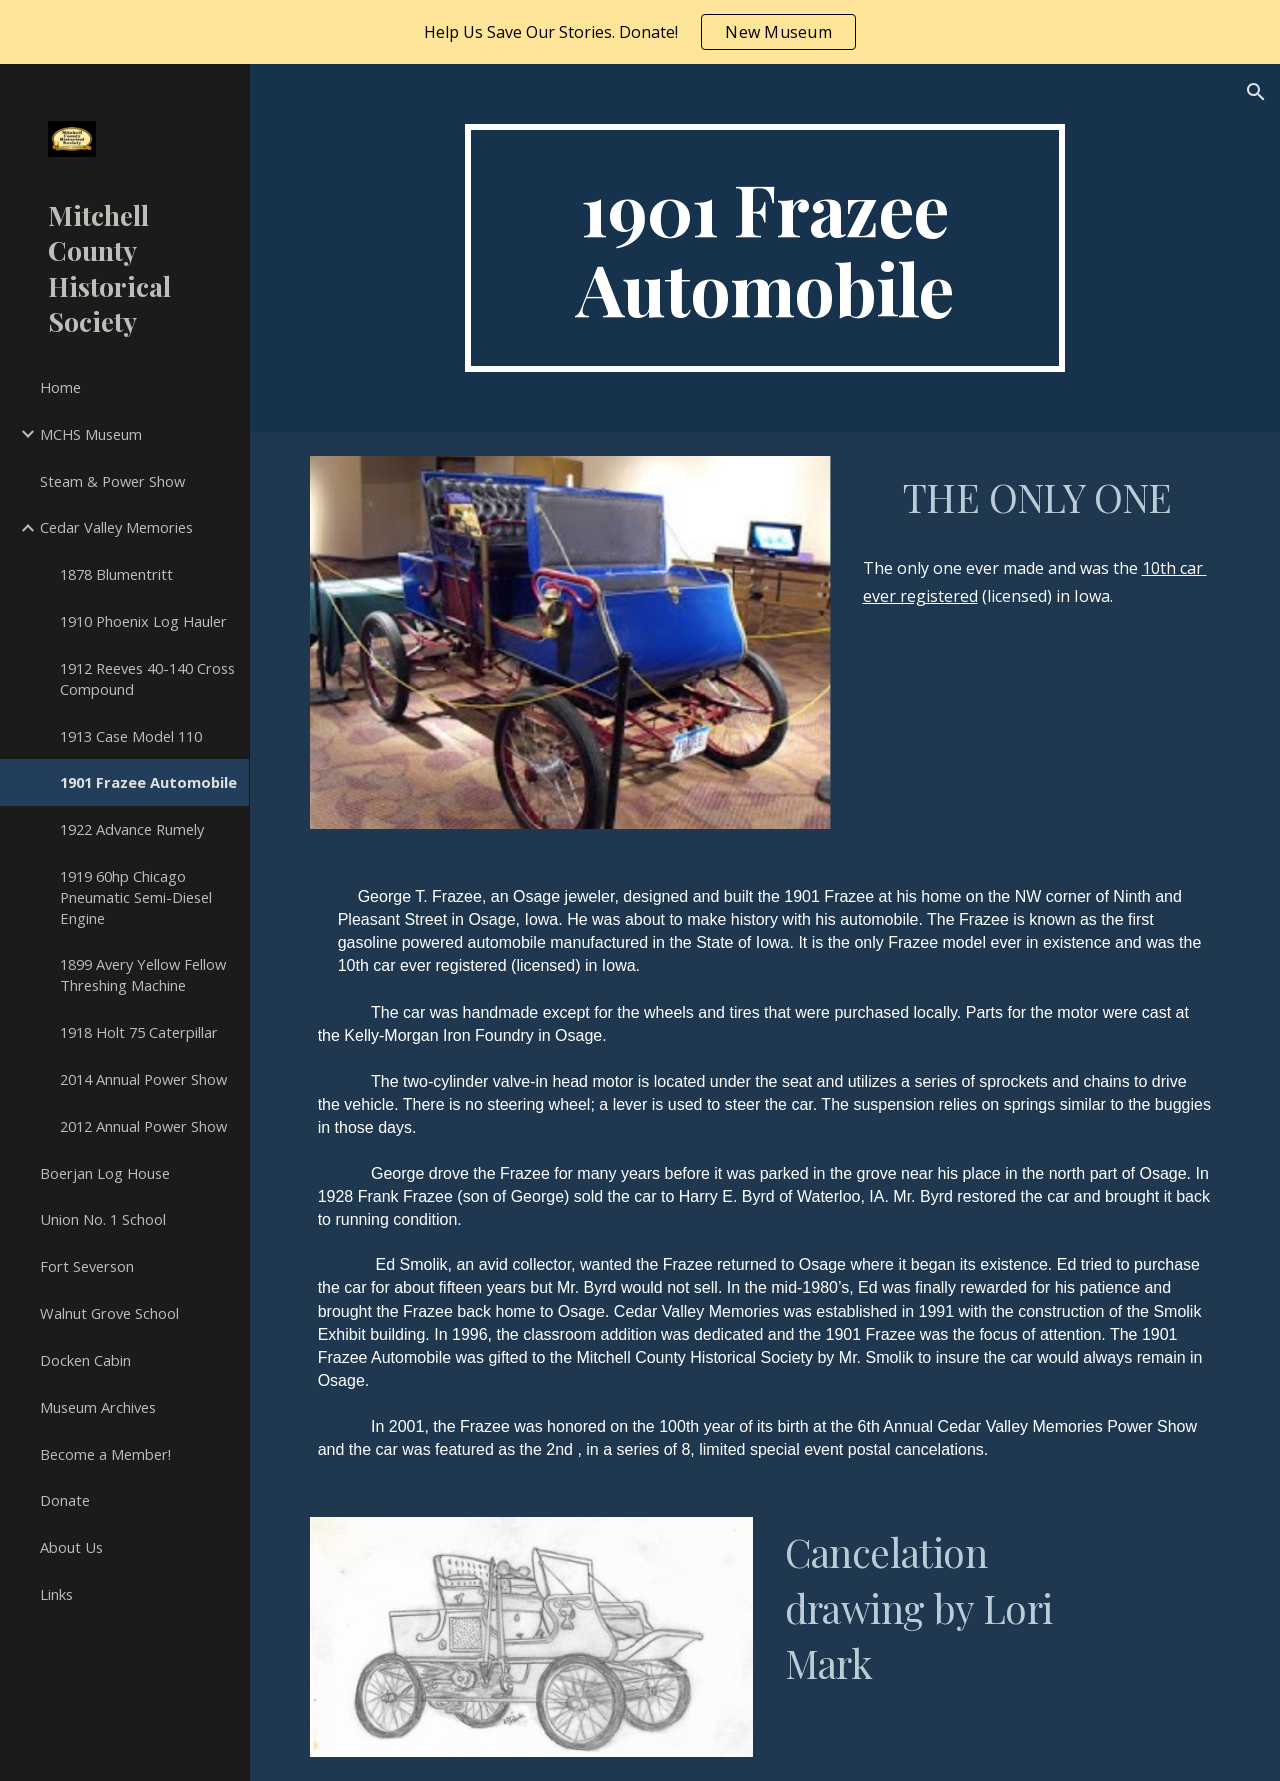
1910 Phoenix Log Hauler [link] (143, 621)
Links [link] (56, 1594)
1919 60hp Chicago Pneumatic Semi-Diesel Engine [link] (136, 897)
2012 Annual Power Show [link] (143, 1126)
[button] (1256, 92)
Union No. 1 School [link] (103, 1219)
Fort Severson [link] (87, 1266)
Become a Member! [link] (105, 1454)
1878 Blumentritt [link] (116, 574)
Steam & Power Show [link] (112, 481)
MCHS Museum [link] (91, 434)
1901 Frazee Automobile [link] (148, 782)
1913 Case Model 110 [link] (131, 736)
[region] (640, 32)
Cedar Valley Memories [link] (116, 527)
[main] (764, 248)
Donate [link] (65, 1500)
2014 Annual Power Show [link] (143, 1079)
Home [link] (60, 387)
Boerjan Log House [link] (105, 1173)
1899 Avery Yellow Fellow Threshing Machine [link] (143, 974)
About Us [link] (71, 1547)
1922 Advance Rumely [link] (132, 829)
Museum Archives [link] (98, 1407)
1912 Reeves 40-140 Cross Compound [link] (147, 678)
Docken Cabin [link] (85, 1360)
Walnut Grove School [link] (109, 1313)
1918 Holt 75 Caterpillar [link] (139, 1032)
